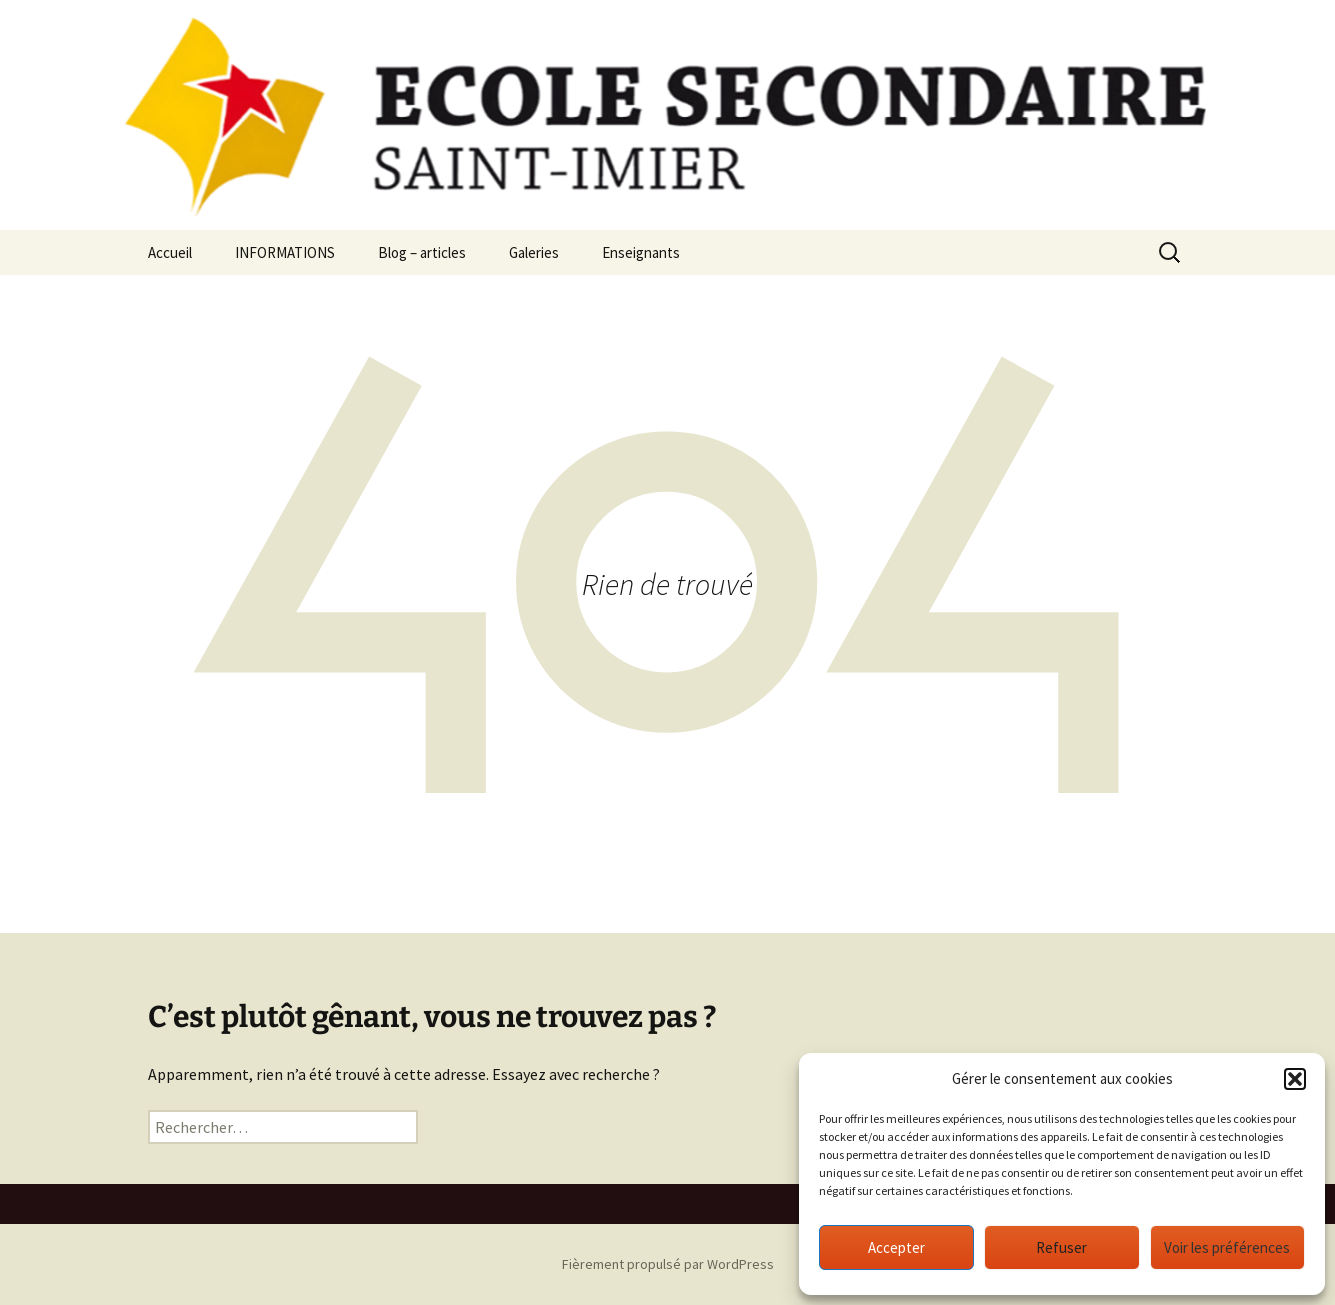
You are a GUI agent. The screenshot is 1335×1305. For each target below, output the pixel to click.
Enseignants (641, 252)
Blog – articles (422, 252)
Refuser (1061, 1247)
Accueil (170, 252)
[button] (1295, 1079)
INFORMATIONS (285, 252)
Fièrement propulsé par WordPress (668, 1264)
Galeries (534, 252)
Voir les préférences (1227, 1247)
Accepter (896, 1247)
